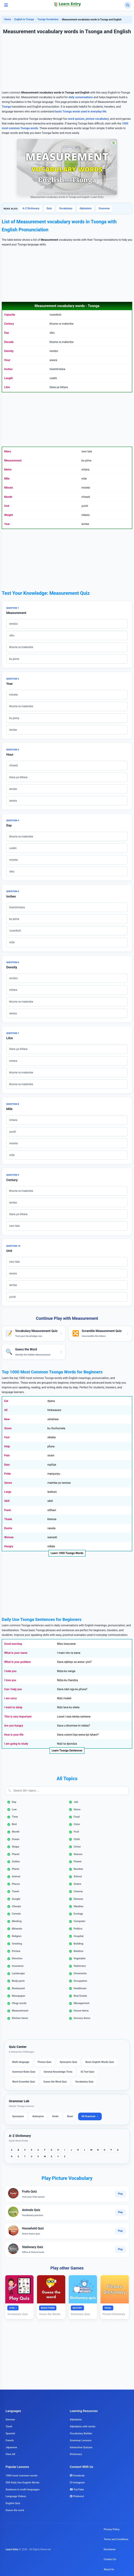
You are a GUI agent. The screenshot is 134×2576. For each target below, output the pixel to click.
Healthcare (80, 1988)
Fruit (76, 1831)
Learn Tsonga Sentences (67, 1750)
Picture (16, 1951)
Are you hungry (13, 1725)
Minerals (17, 1928)
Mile (7, 478)
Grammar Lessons (80, 2440)
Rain (7, 1464)
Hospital (79, 1936)
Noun (70, 2116)
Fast (7, 1437)
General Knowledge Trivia (58, 2071)
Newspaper (18, 1995)
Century (9, 323)
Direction (17, 1958)
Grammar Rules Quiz (23, 2071)
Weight (8, 515)
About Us (109, 2569)
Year (7, 524)
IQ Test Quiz (87, 2071)
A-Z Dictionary (30, 208)
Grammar (104, 208)
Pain (7, 1455)
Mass (7, 451)
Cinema (78, 1891)
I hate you (10, 1671)
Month (8, 497)
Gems (77, 1809)
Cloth (77, 1839)
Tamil (9, 2426)
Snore (8, 1428)
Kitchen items (20, 2018)
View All (10, 2454)
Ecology (78, 1913)
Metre (8, 469)
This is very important (17, 1716)
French (10, 2440)
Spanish (10, 2433)
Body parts (18, 1980)
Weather (78, 1906)
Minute (8, 487)
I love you (10, 1680)
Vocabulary (65, 208)
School (78, 1876)
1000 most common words (21, 2475)
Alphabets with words (82, 2426)
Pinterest (77, 2496)
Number (78, 1869)
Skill (7, 1501)
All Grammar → (90, 2116)
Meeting (17, 1921)
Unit (6, 506)
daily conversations (81, 97)
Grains (77, 1883)
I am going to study (16, 1743)
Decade (9, 342)
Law (14, 1809)
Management (81, 2003)
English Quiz (13, 2503)
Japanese (11, 2447)
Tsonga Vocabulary (47, 19)
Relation (78, 1951)
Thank (8, 1519)
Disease (78, 1898)
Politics (78, 1928)
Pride (7, 1473)
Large (7, 1491)
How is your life (14, 1734)
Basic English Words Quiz (99, 2062)
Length (8, 378)
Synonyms (18, 2116)
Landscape (18, 1973)
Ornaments (80, 1973)
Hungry (8, 1546)
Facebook (77, 2475)
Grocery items (82, 2018)
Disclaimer (110, 2549)
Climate (16, 1906)
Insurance (18, 1965)
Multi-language (20, 2062)
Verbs (55, 2116)
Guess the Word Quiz (55, 2081)
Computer (79, 1921)
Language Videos (16, 2496)
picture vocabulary (97, 118)
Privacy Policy (112, 2529)
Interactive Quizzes (81, 2447)
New (7, 1419)
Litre (7, 387)
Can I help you (13, 1689)
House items (81, 2010)
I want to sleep (13, 1707)
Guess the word (15, 2510)
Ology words (19, 2003)
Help (7, 1446)
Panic (7, 1510)
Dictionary (76, 2454)
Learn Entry (12, 2549)
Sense (8, 1482)
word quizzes (76, 118)
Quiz (49, 208)
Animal (16, 1876)
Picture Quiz (44, 2062)
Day (6, 332)
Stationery (80, 1965)
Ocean (15, 1839)
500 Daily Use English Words (22, 2482)
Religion (16, 1936)
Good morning (13, 1643)
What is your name (15, 1652)
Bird (14, 1824)
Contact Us (110, 2559)
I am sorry (10, 1698)
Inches (8, 369)
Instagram (77, 2482)
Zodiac (16, 1861)
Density (9, 351)
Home (7, 19)
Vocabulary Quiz (84, 2081)
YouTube (77, 2489)
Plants (15, 1869)
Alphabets (86, 208)
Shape (15, 1846)
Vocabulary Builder (81, 2433)
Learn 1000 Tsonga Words (67, 1553)
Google (16, 1898)
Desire (8, 1528)
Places (16, 1883)
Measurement (12, 460)
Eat (6, 1401)
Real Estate (80, 1995)
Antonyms (38, 2116)
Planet (15, 1854)
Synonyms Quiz (68, 2062)
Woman (9, 1537)
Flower (78, 1861)
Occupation (80, 1980)
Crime (77, 1846)
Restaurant (18, 1988)
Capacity (9, 314)
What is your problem (17, 1662)
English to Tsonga (24, 19)
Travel (15, 1891)
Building (78, 1943)
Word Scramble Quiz (23, 2081)
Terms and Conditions (116, 2539)
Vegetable (79, 1958)
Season (78, 1854)
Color (77, 1824)
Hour (7, 360)
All (6, 1410)
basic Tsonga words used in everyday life (80, 111)
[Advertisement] (67, 63)
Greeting (17, 1943)
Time (15, 1816)
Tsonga (6, 106)
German (10, 2419)
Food (77, 1816)
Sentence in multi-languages (22, 2489)
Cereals (16, 1913)
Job (76, 1801)
